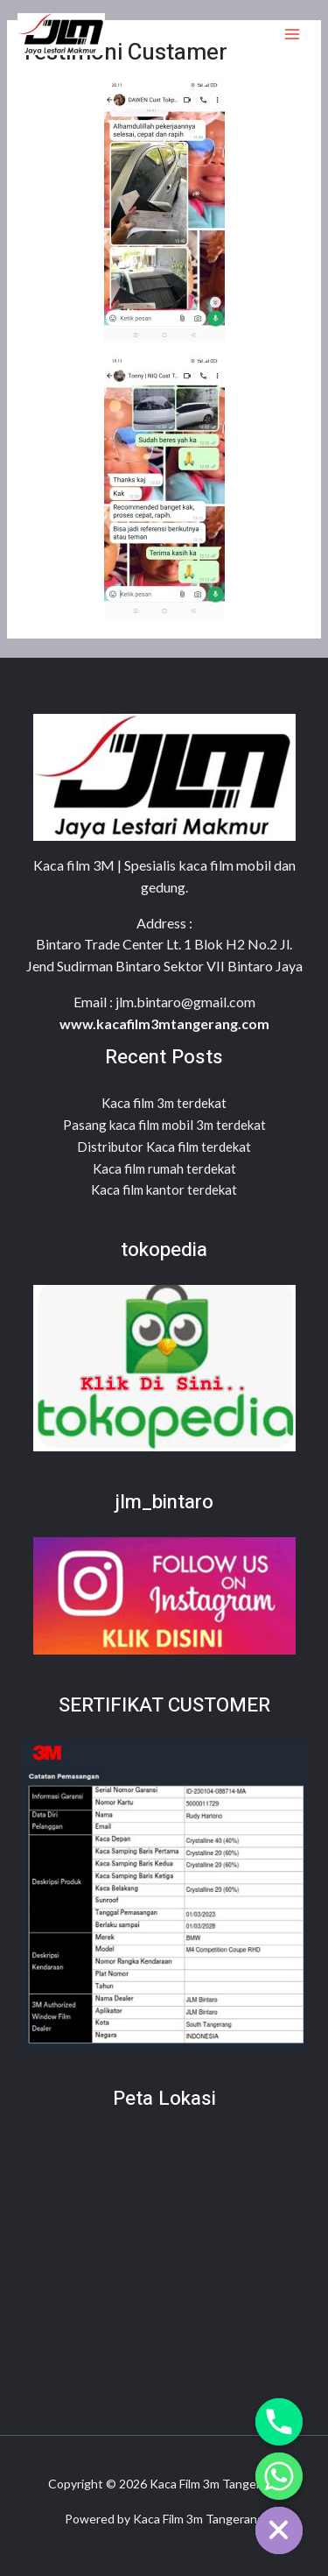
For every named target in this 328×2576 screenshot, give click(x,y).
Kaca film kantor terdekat (164, 1189)
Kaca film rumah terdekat (164, 1168)
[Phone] (279, 2421)
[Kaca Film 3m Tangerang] (61, 34)
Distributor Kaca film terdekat (164, 1146)
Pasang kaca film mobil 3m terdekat (164, 1125)
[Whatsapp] (279, 2476)
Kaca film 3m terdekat (164, 1103)
